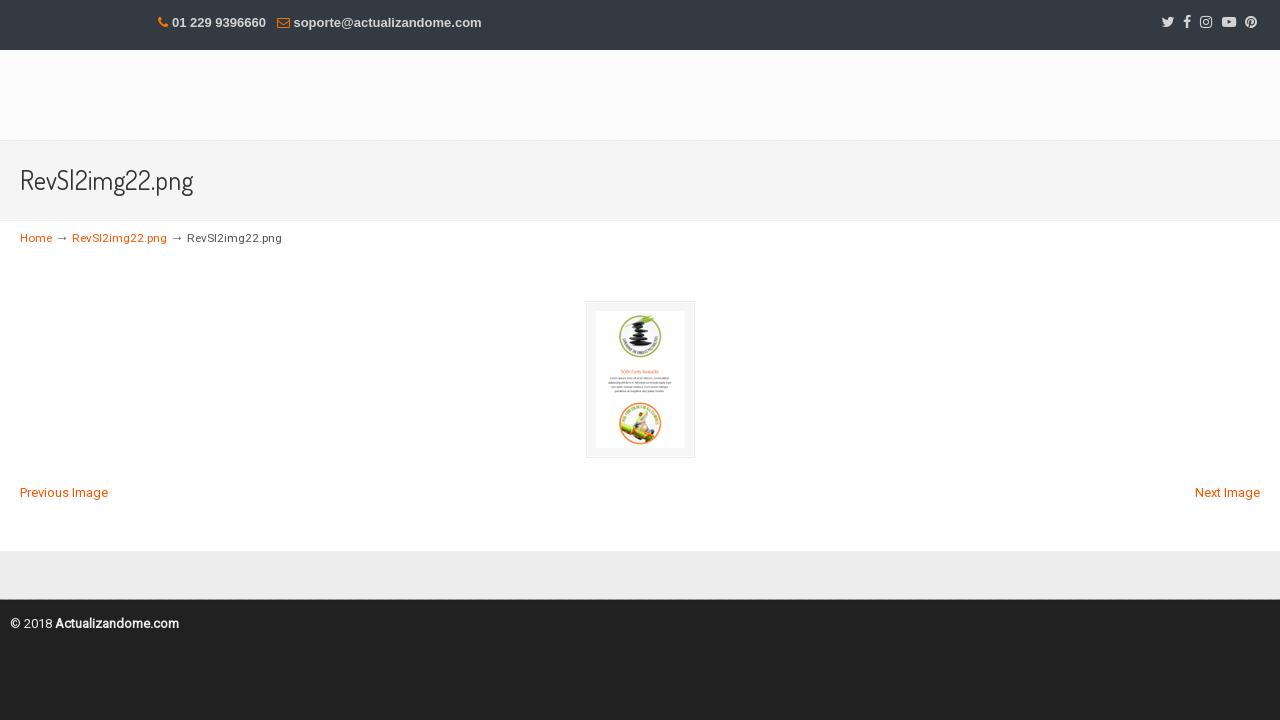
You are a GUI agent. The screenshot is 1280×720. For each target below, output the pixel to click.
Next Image (1227, 492)
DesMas (270, 93)
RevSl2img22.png (119, 238)
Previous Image (64, 492)
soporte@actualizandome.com (387, 22)
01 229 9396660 (219, 22)
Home (36, 238)
